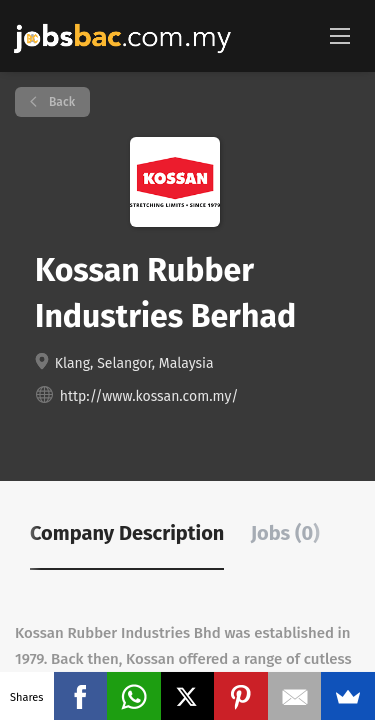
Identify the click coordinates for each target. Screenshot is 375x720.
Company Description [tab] (127, 533)
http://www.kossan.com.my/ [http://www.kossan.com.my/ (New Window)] (149, 396)
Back (60, 102)
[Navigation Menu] (340, 35)
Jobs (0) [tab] (285, 533)
